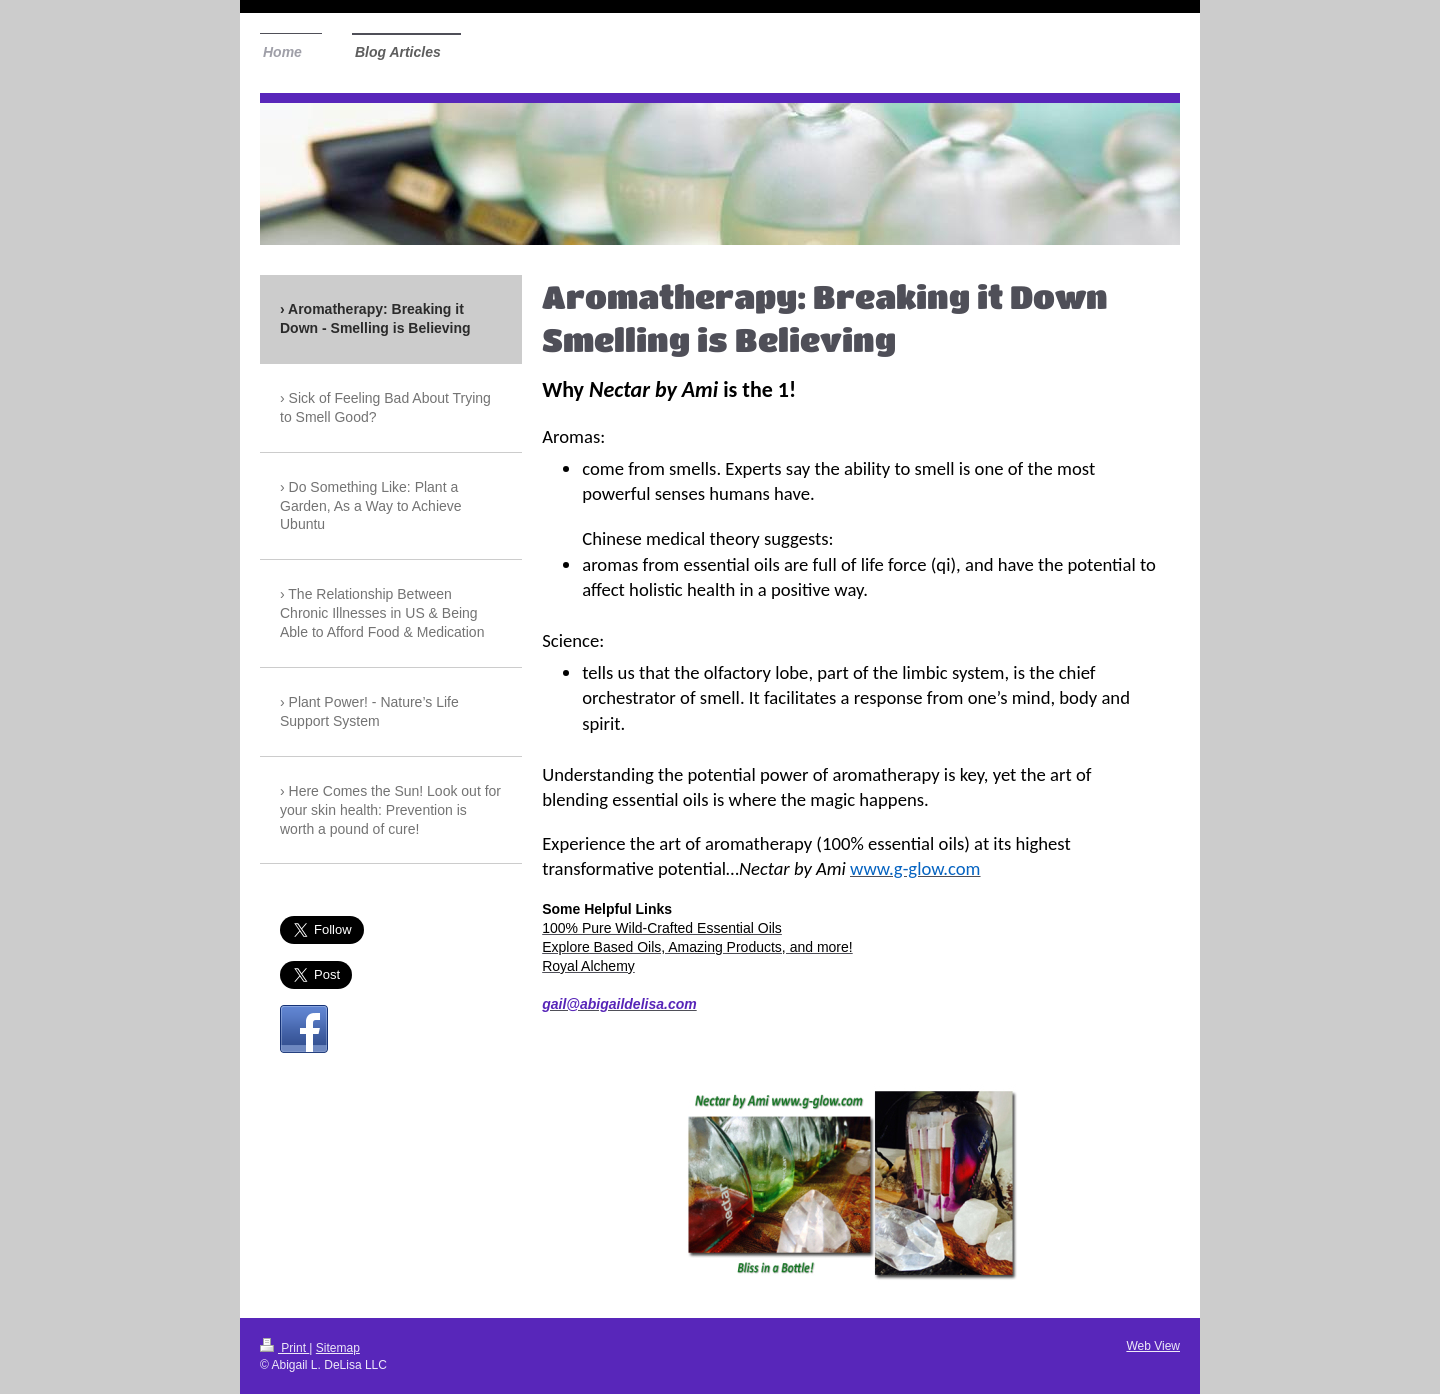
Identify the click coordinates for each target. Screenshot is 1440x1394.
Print (284, 1348)
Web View (1153, 1346)
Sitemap (338, 1348)
